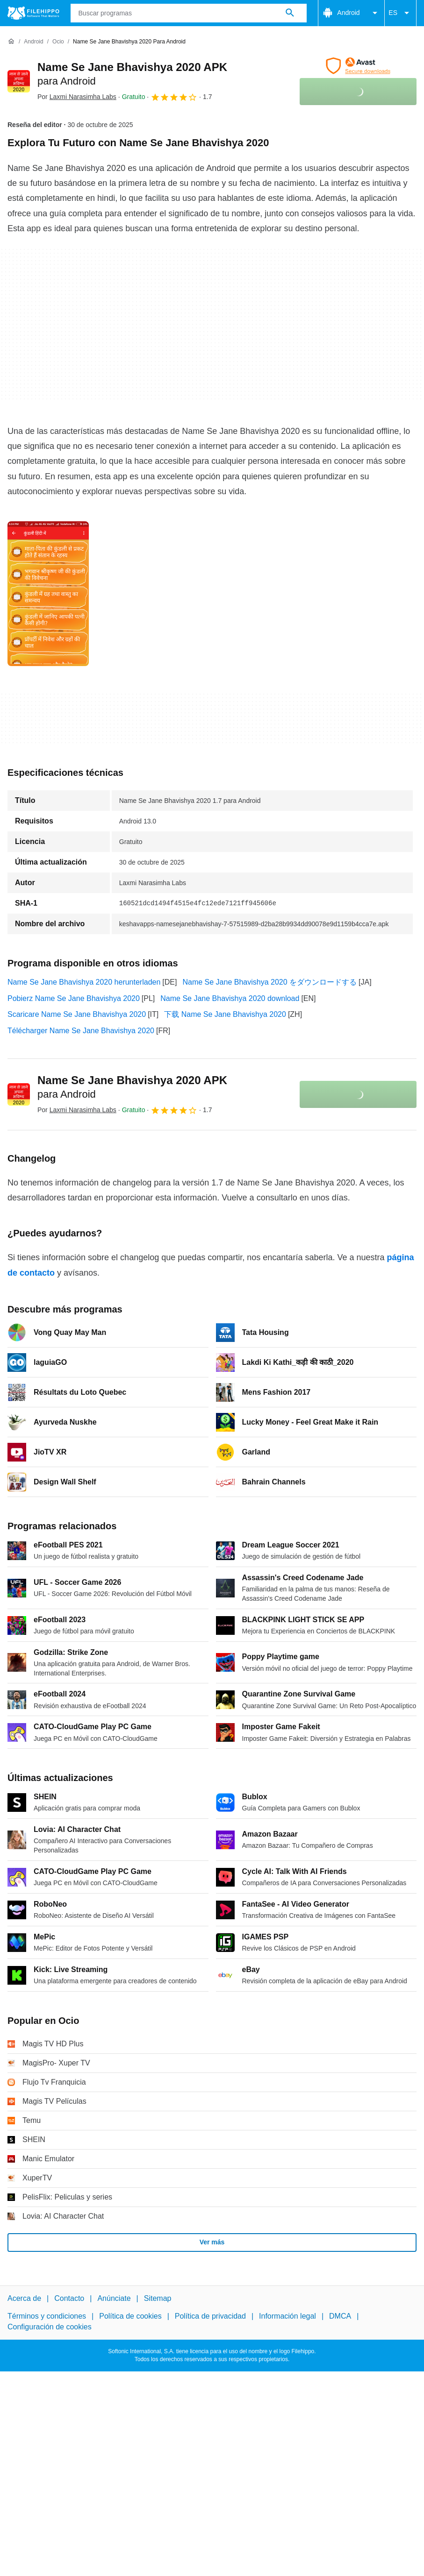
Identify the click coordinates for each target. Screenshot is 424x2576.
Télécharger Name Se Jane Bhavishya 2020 (80, 1031)
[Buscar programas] (289, 13)
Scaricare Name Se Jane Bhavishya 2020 (76, 1014)
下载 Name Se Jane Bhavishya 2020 (225, 1014)
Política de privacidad (210, 2316)
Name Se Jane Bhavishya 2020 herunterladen (83, 982)
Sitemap (158, 2298)
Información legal (287, 2316)
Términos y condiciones (46, 2316)
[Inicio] (11, 41)
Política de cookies (130, 2316)
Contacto (69, 2298)
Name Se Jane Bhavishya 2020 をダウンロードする (269, 982)
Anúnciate (113, 2298)
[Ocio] (58, 42)
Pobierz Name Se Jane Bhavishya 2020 (73, 998)
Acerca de (24, 2298)
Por (76, 96)
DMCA (340, 2316)
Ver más (212, 2242)
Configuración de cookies (49, 2327)
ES (400, 13)
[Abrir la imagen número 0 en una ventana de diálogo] (48, 593)
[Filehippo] (33, 13)
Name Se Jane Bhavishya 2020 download (229, 998)
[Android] (33, 42)
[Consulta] (189, 13)
